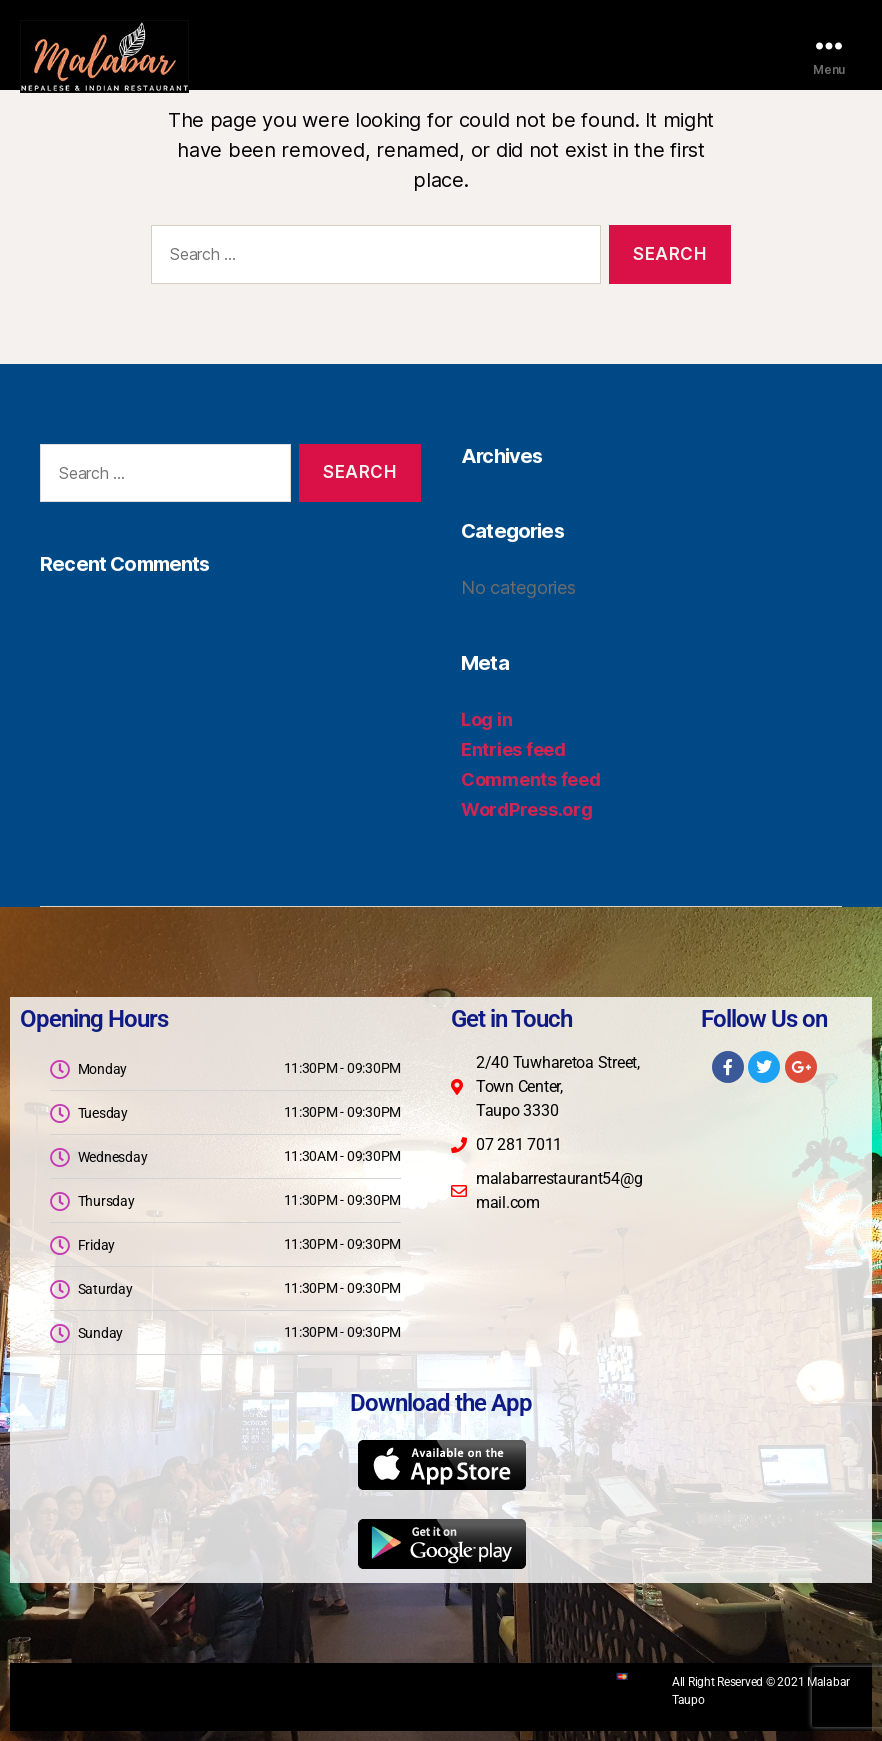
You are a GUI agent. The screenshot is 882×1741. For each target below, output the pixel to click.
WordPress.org (527, 809)
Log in (486, 719)
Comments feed (531, 779)
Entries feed (513, 749)
